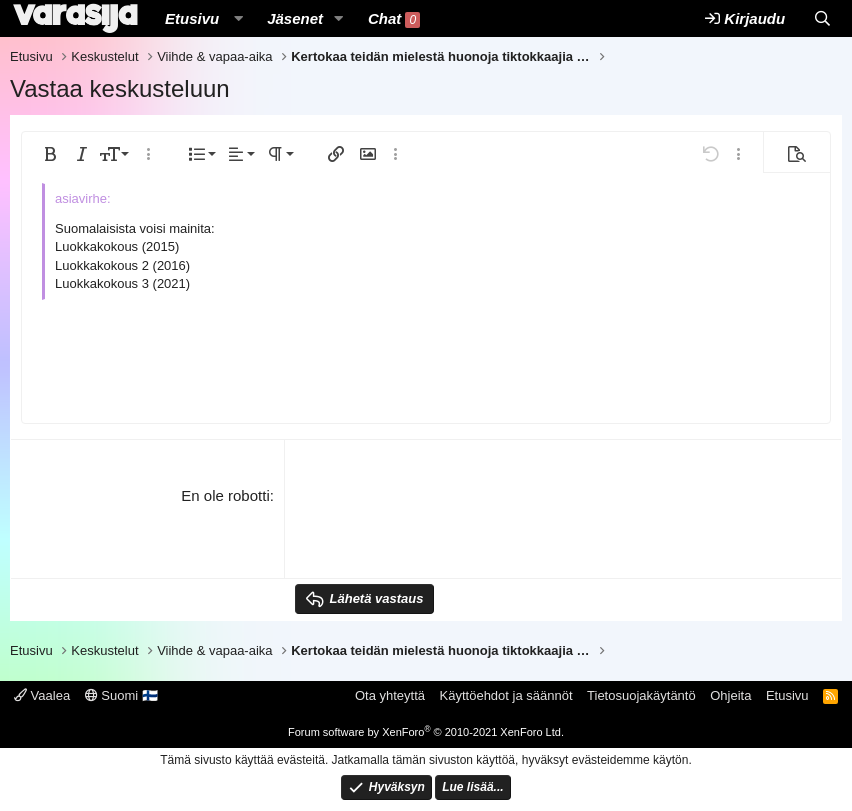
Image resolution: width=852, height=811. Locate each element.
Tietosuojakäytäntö (641, 695)
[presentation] (447, 524)
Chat (394, 19)
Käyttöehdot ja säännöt (506, 695)
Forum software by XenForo (426, 732)
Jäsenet (295, 18)
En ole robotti (225, 495)
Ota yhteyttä (390, 695)
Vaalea (42, 695)
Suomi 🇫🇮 (121, 695)
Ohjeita (730, 695)
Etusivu (192, 18)
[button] (238, 18)
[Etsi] (822, 18)
